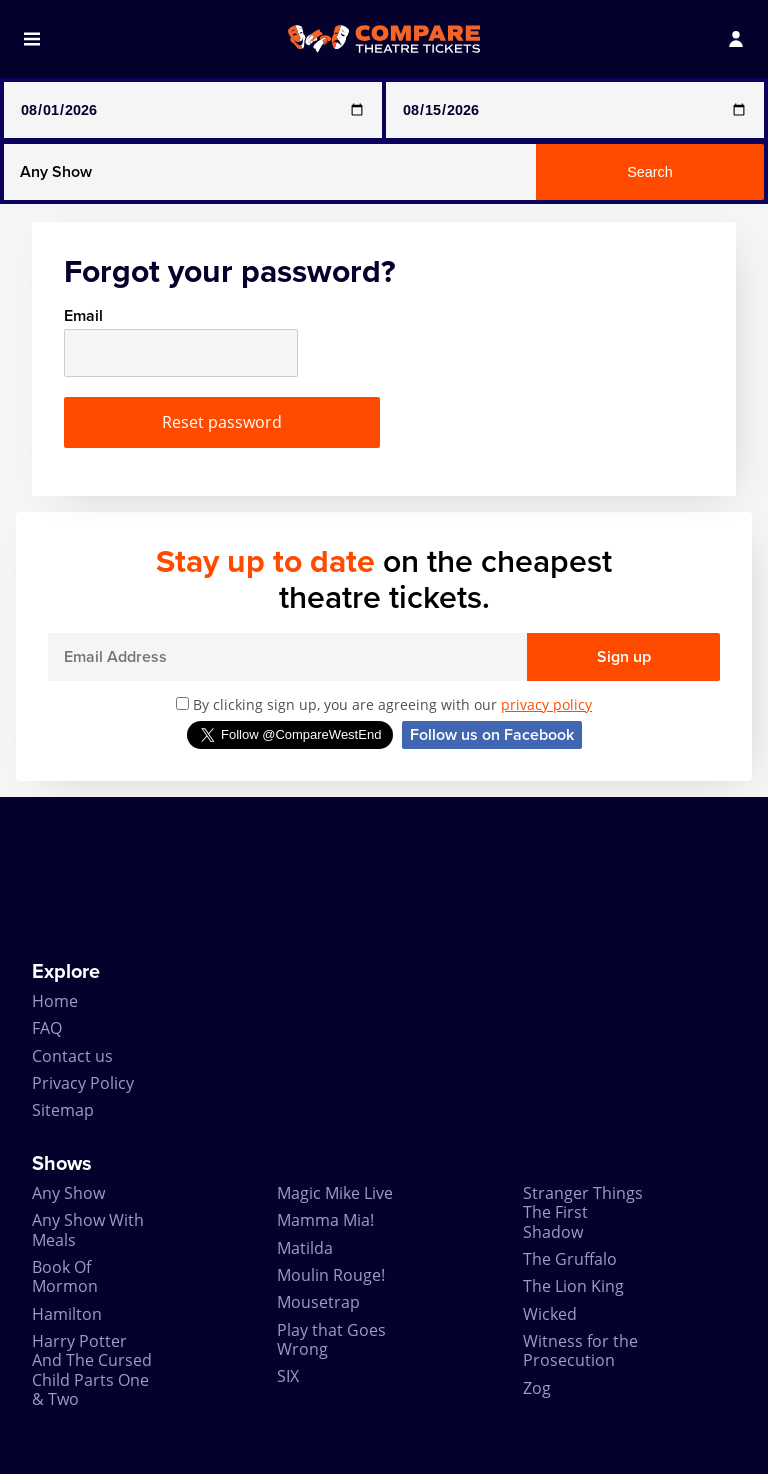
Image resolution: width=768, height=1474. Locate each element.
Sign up (624, 657)
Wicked (550, 1314)
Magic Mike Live (335, 1193)
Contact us (72, 1056)
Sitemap (63, 1110)
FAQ (47, 1028)
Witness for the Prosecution (580, 1350)
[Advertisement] (384, 879)
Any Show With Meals (88, 1229)
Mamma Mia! (325, 1220)
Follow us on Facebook (492, 735)
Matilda (305, 1248)
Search (650, 172)
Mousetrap (318, 1302)
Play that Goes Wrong (331, 1339)
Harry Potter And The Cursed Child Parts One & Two (92, 1370)
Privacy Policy (83, 1083)
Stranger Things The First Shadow (583, 1212)
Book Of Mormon (65, 1276)
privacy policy (546, 704)
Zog (537, 1388)
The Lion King (573, 1286)
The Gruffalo (570, 1259)
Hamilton (67, 1314)
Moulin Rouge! (331, 1275)
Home (55, 1001)
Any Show (68, 1193)
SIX (288, 1376)
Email (83, 316)
